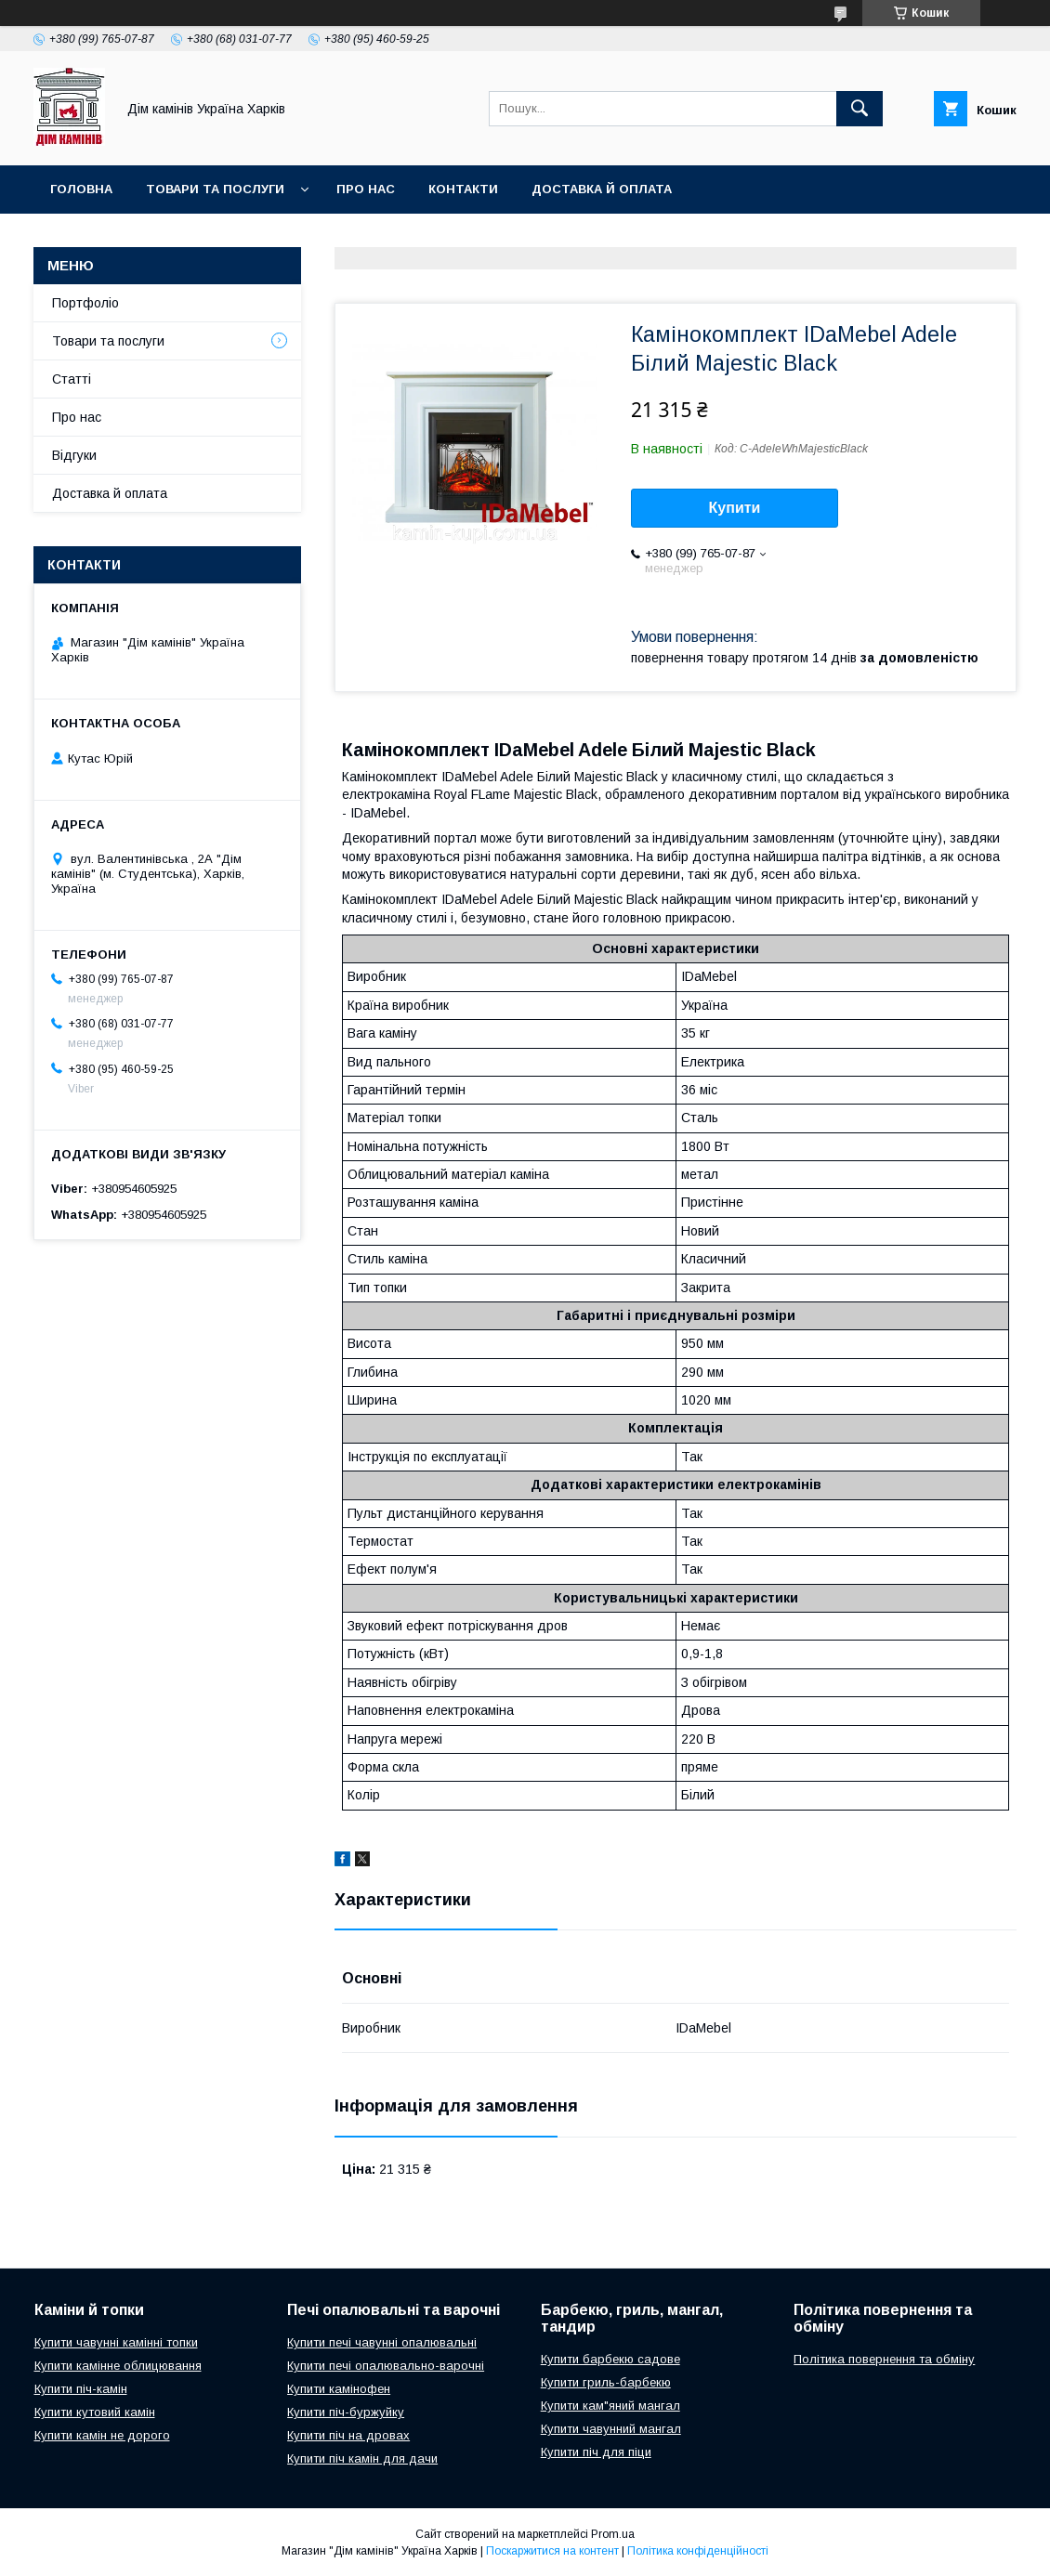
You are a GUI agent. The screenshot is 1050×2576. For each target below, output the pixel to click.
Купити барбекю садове (610, 2359)
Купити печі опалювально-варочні (385, 2366)
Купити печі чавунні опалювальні (382, 2342)
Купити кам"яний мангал (610, 2406)
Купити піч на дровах (348, 2435)
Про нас (365, 189)
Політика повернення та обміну (884, 2359)
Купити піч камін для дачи (362, 2458)
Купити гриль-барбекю (606, 2382)
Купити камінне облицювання (118, 2366)
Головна (81, 189)
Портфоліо (85, 302)
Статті (71, 379)
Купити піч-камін (80, 2389)
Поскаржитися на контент (552, 2550)
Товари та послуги (215, 189)
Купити (735, 508)
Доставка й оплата (602, 189)
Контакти (463, 189)
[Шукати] (859, 108)
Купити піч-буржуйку (345, 2412)
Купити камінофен (338, 2389)
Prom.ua (613, 2534)
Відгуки (74, 455)
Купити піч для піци (596, 2452)
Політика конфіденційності (697, 2550)
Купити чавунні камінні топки (116, 2342)
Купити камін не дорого (102, 2435)
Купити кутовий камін (94, 2412)
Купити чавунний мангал (611, 2429)
